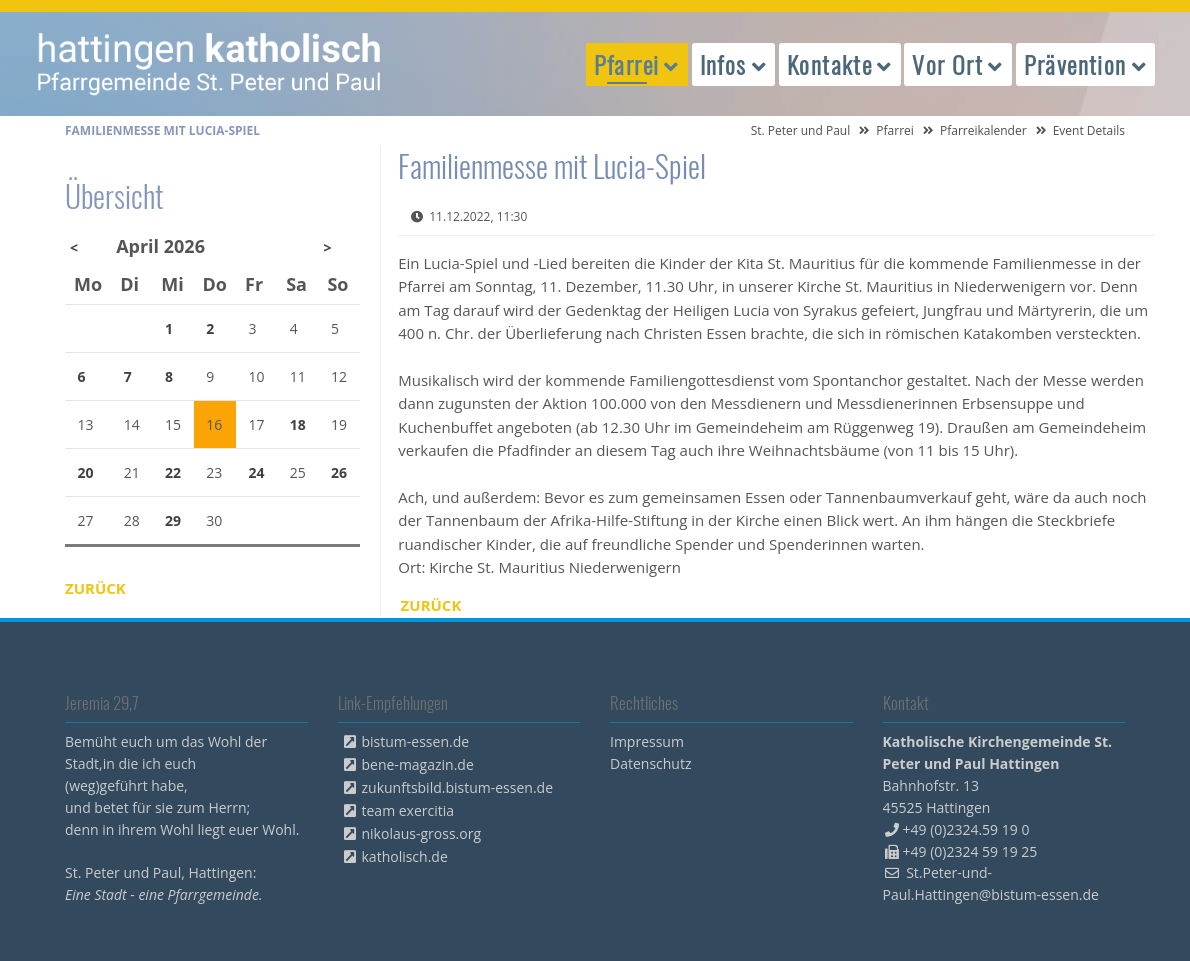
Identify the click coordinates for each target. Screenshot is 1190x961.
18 (298, 424)
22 (173, 472)
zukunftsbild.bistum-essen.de (458, 787)
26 (339, 472)
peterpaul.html (210, 64)
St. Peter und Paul (801, 130)
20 (86, 472)
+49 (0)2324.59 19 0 (966, 829)
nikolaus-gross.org (422, 833)
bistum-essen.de (416, 741)
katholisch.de (405, 856)
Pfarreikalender (983, 130)
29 (173, 520)
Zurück (431, 605)
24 (257, 472)
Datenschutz (650, 763)
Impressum (647, 741)
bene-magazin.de (418, 764)
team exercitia (408, 810)
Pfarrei (895, 130)
